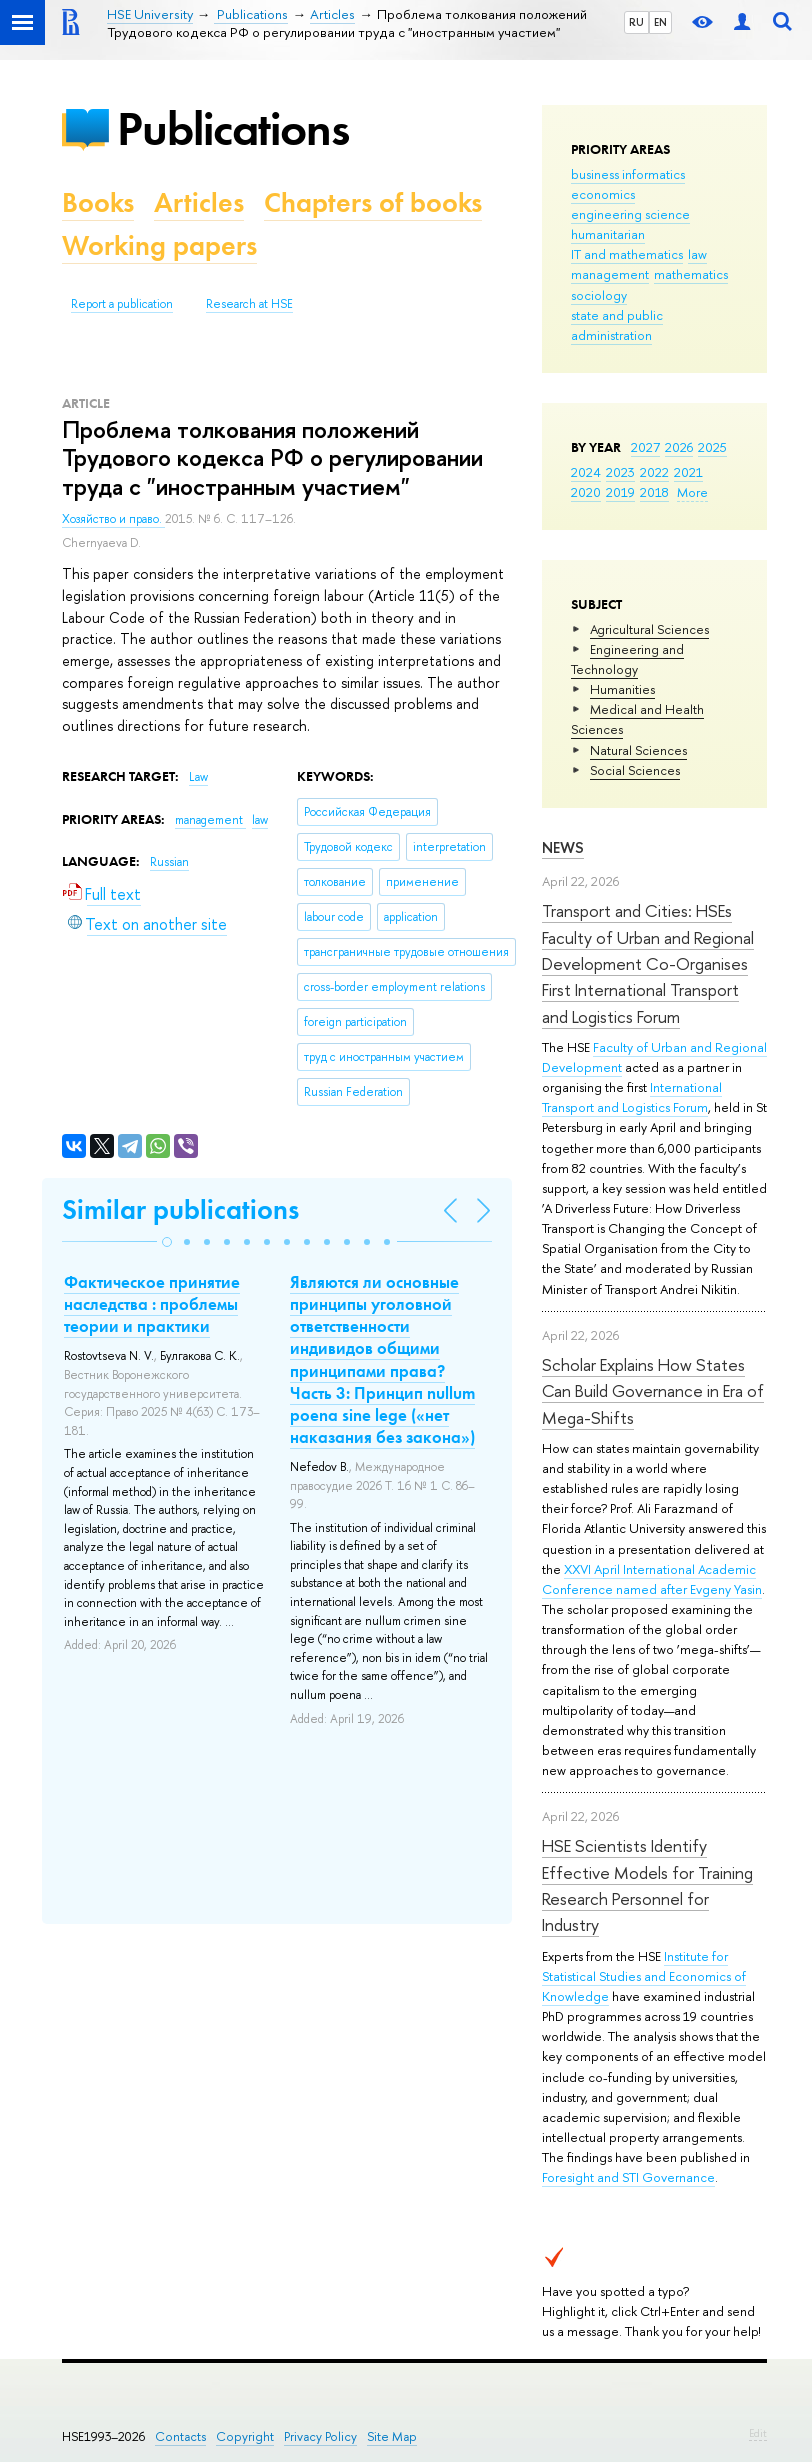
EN (660, 22)
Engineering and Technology (627, 659)
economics (603, 194)
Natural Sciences (638, 750)
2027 (645, 447)
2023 (620, 472)
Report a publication (122, 304)
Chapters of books (373, 202)
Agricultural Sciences (649, 629)
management (610, 274)
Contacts (180, 2436)
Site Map (392, 2436)
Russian (169, 862)
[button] (167, 1242)
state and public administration (617, 325)
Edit (758, 2433)
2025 (712, 447)
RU (636, 22)
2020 (586, 492)
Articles (199, 202)
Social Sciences (635, 770)
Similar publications (180, 1209)
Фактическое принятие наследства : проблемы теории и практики (152, 1304)
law (697, 254)
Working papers (159, 245)
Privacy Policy (320, 2436)
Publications (233, 128)
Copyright (245, 2436)
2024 (586, 472)
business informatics (628, 174)
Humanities (622, 689)
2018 (654, 492)
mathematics (691, 274)
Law (198, 777)
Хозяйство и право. (113, 519)
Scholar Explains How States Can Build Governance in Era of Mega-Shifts (653, 1391)
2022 (654, 472)
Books (98, 202)
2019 (620, 492)
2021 (688, 472)
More (692, 492)
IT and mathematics (627, 254)
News (563, 847)
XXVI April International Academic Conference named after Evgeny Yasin (652, 1579)
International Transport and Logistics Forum (632, 1097)
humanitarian (608, 234)
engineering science (630, 214)
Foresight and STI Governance (628, 2177)
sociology (599, 295)
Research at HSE (249, 304)
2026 (679, 447)
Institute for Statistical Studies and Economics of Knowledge (644, 1976)
